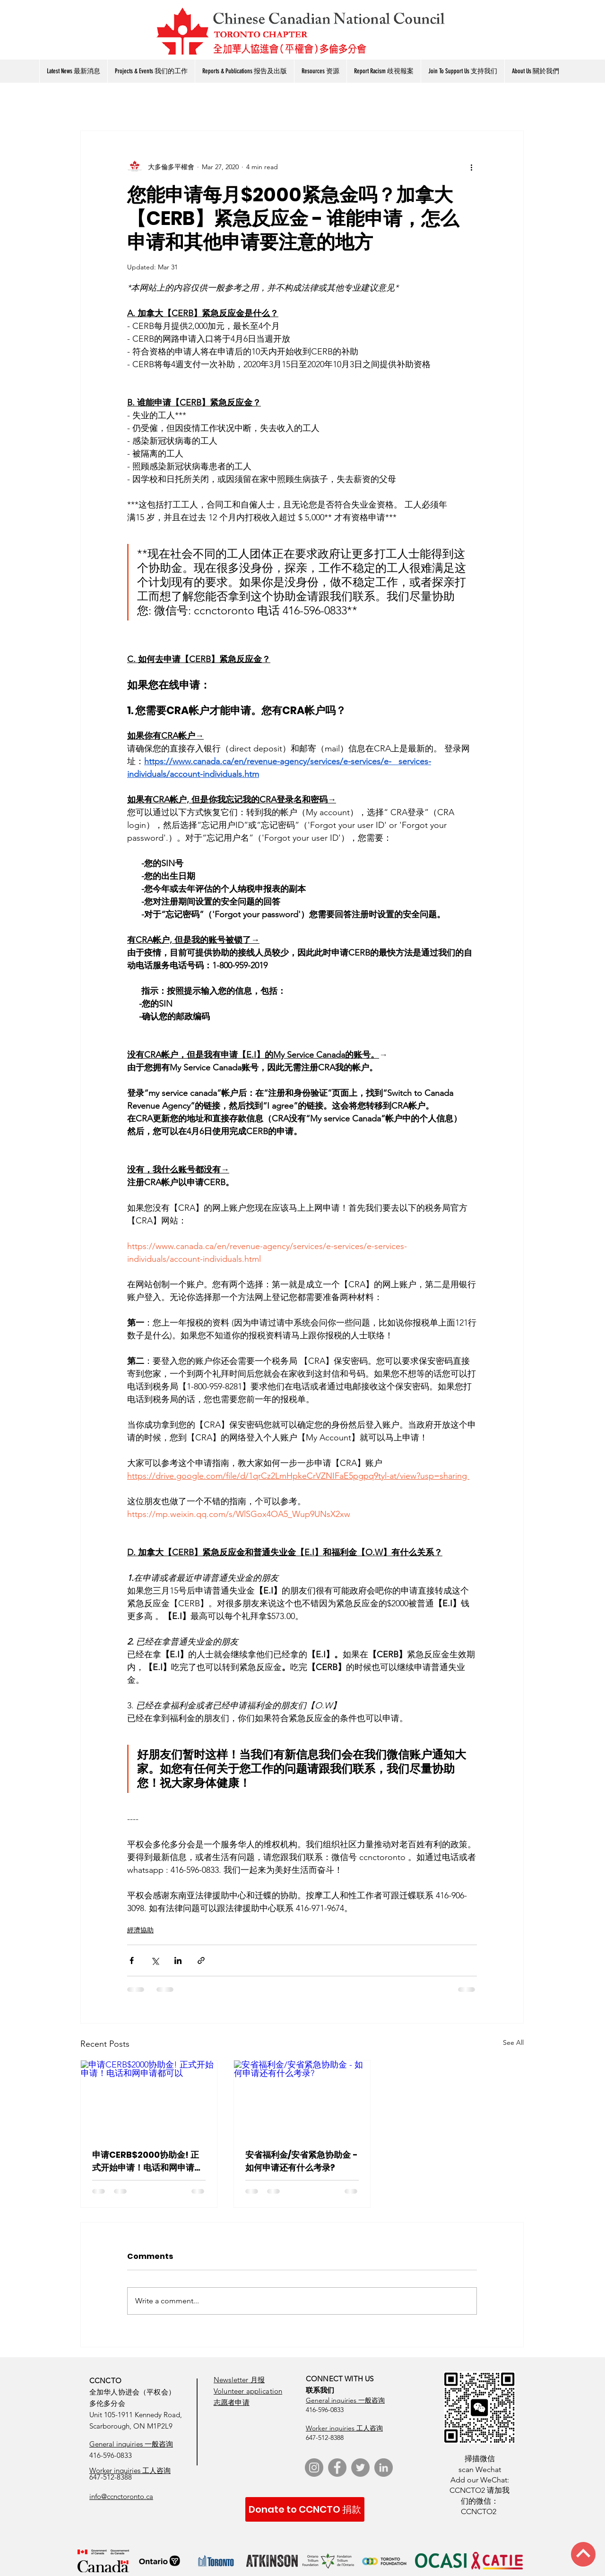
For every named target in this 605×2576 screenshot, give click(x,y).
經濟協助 (140, 1930)
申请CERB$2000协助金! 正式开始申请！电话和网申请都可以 (147, 2161)
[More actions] (471, 166)
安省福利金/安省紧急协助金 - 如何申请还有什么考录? (301, 2161)
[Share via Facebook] (131, 1960)
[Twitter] (360, 2467)
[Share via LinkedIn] (177, 1960)
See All (513, 2042)
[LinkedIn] (383, 2467)
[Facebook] (337, 2467)
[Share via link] (201, 1960)
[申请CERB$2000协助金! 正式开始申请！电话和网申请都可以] (149, 2098)
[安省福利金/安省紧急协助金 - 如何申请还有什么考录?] (302, 2098)
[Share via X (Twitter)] (154, 1960)
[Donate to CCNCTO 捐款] (304, 2509)
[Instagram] (314, 2467)
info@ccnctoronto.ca (121, 2496)
